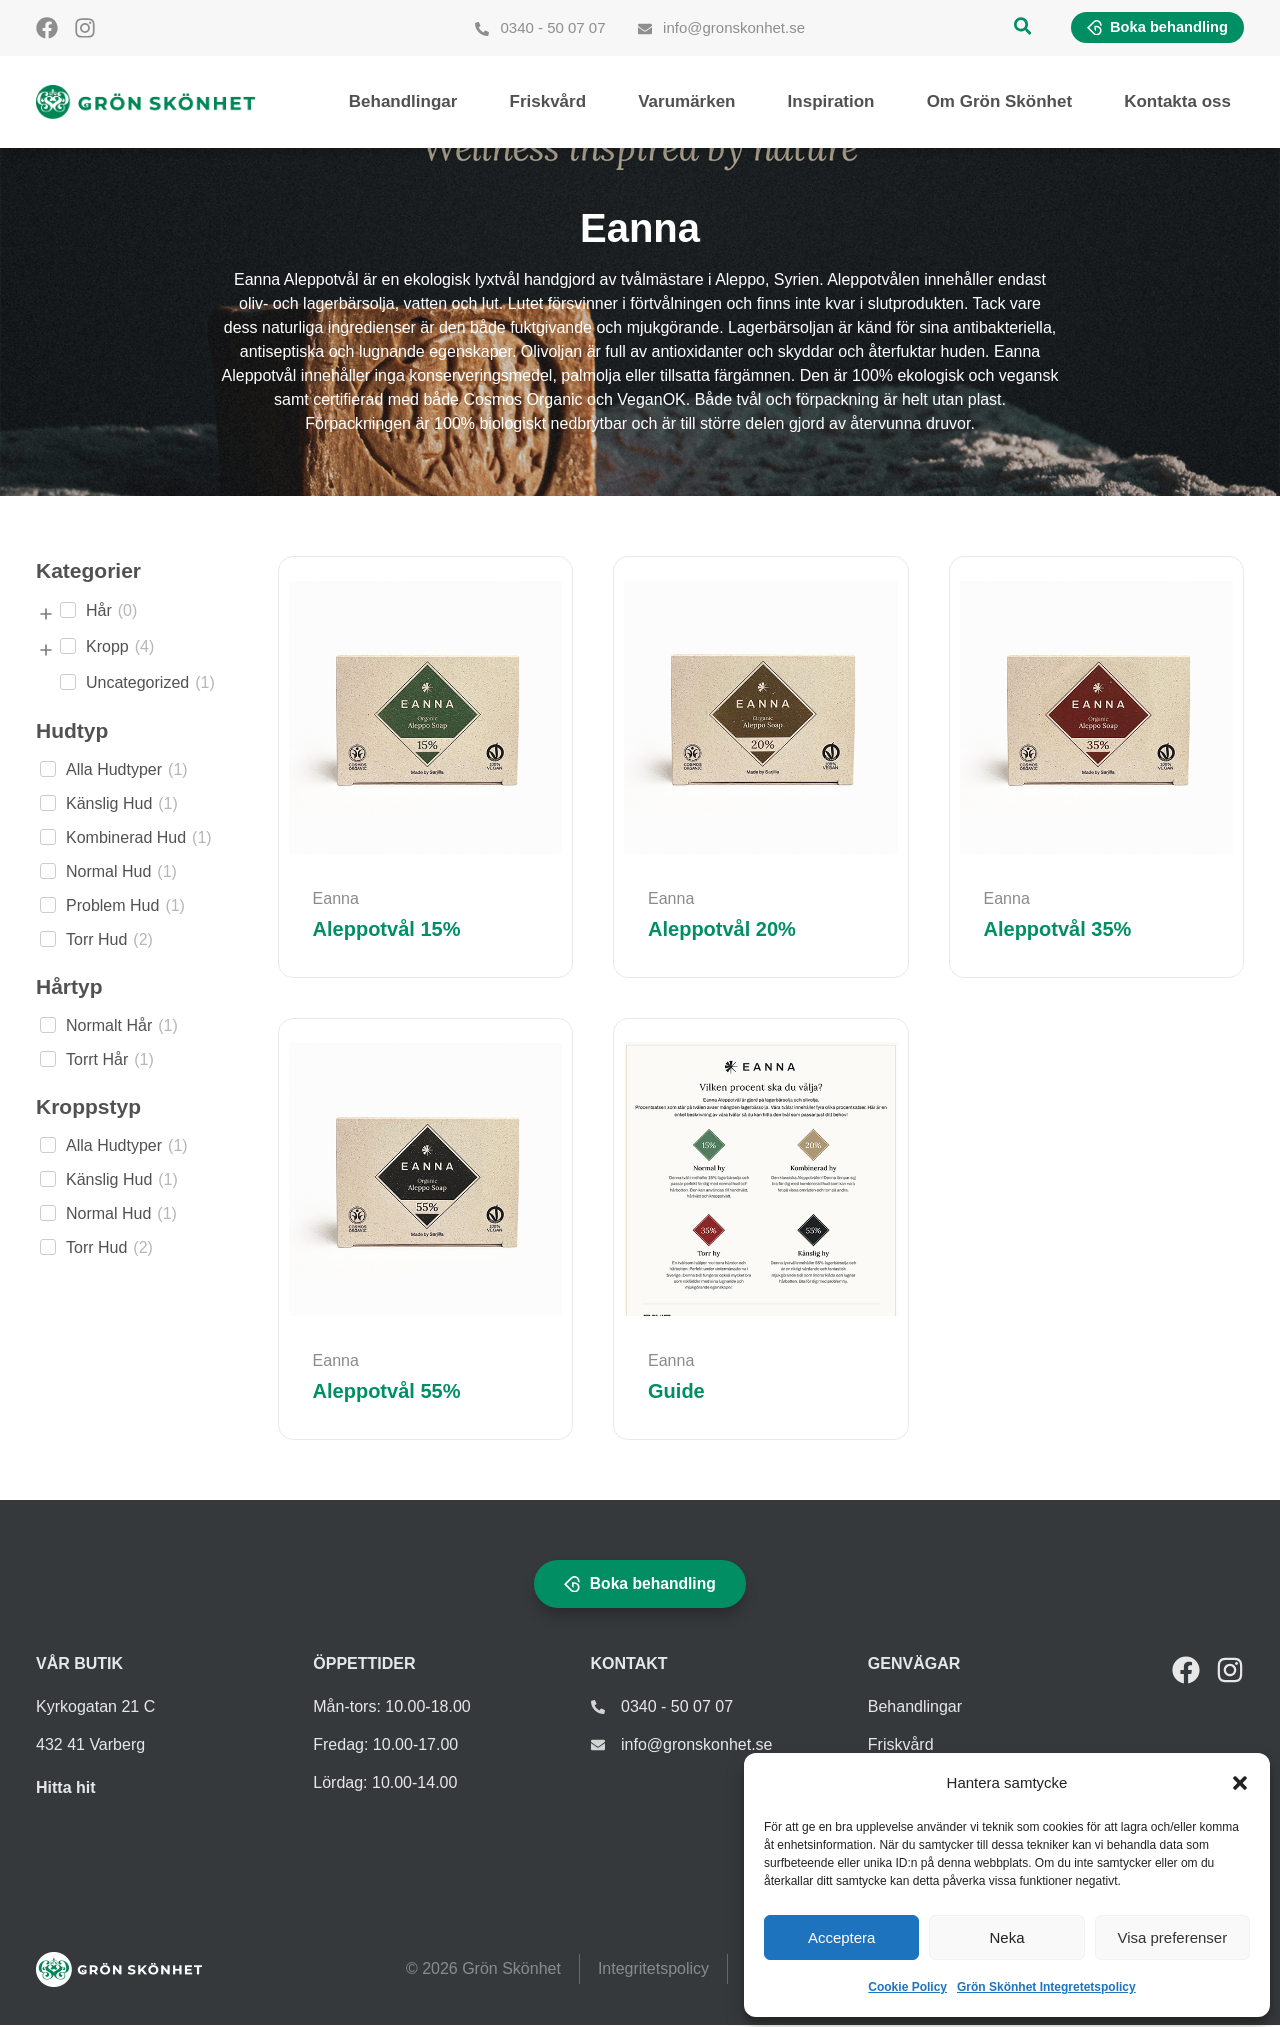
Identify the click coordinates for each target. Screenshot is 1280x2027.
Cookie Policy (907, 1987)
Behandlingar (403, 102)
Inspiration (831, 102)
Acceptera (842, 1937)
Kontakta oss (1177, 102)
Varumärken (686, 102)
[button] (1240, 1783)
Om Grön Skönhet (999, 102)
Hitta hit (66, 1789)
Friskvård (548, 102)
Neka (1006, 1937)
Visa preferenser (1172, 1937)
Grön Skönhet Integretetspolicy (1046, 1987)
